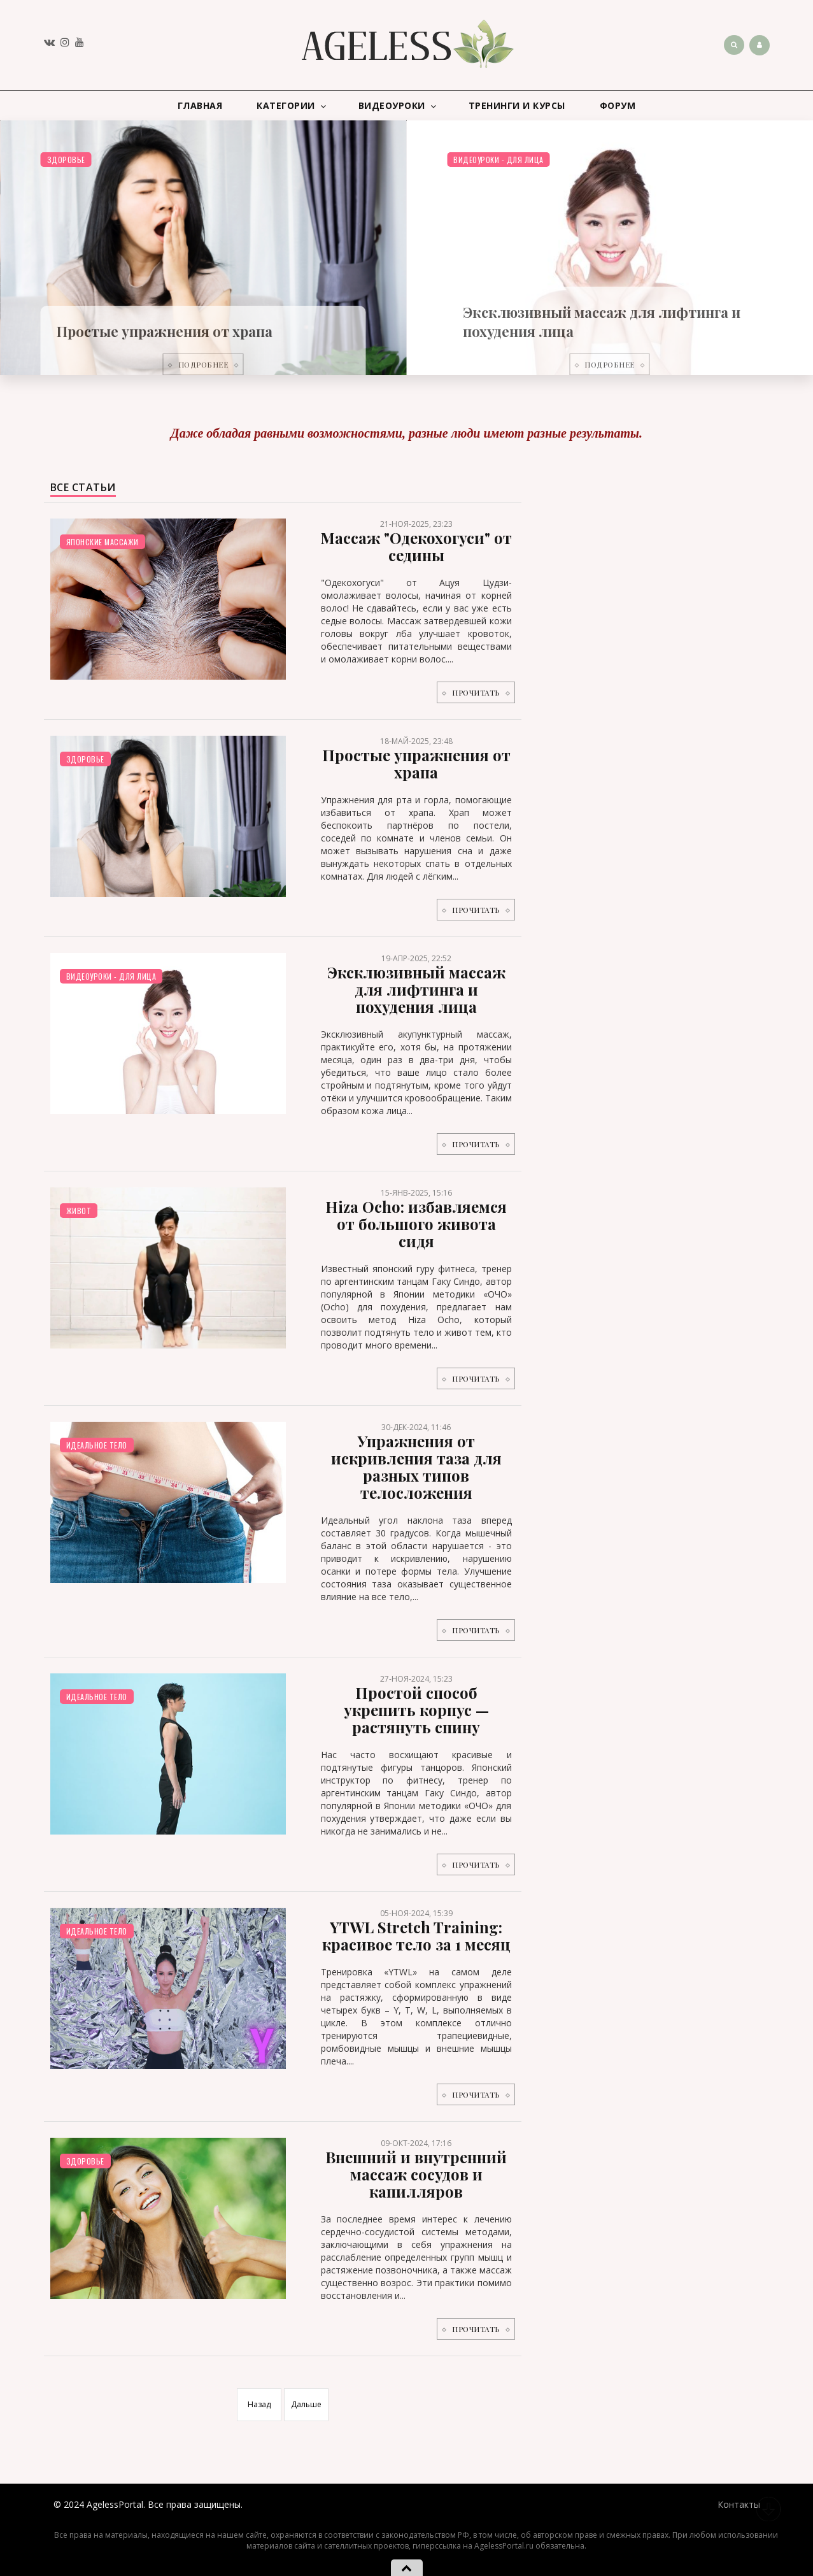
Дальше (306, 2404)
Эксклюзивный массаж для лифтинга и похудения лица (416, 989)
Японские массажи (102, 541)
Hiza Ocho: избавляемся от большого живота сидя (416, 1223)
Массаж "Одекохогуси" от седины (416, 546)
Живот (79, 1210)
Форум (618, 105)
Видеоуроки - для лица (498, 159)
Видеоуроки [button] (397, 105)
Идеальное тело (96, 1445)
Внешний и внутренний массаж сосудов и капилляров (416, 2174)
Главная (200, 105)
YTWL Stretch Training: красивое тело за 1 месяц (416, 1935)
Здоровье (66, 159)
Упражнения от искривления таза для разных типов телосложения (416, 1467)
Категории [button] (292, 105)
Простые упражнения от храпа (164, 331)
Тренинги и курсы (517, 105)
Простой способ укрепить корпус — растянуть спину (416, 1709)
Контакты (739, 2504)
